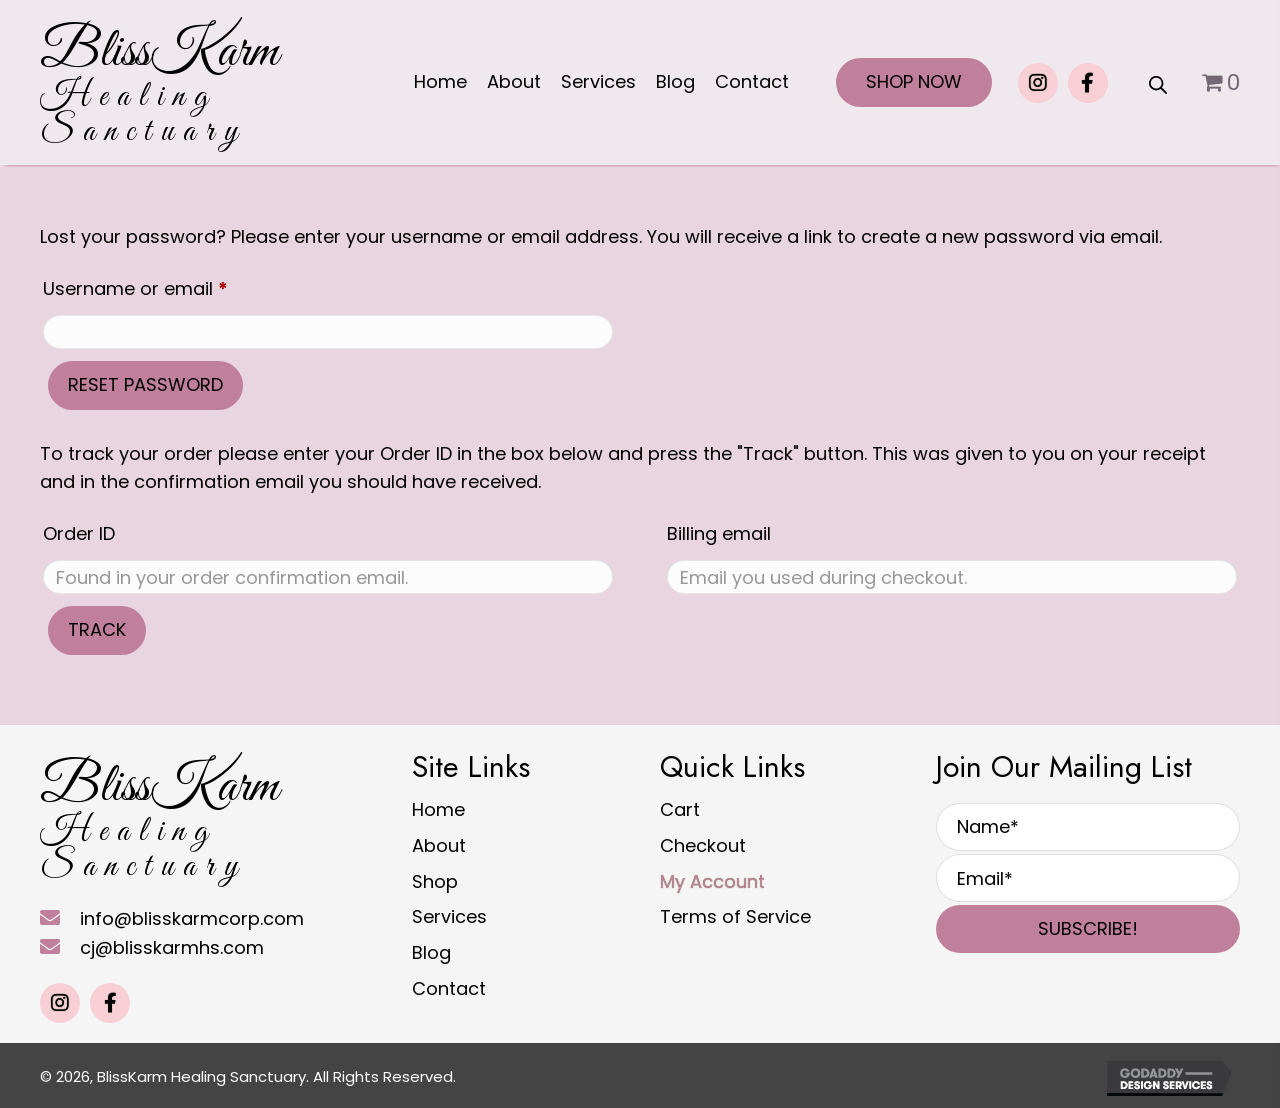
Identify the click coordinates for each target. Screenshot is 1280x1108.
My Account (712, 881)
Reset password (145, 384)
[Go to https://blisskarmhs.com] (158, 87)
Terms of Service (735, 916)
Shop (435, 881)
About (439, 845)
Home (438, 809)
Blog (431, 952)
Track (97, 629)
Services (449, 916)
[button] (1038, 83)
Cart (680, 809)
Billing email (719, 533)
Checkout (703, 845)
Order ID (79, 533)
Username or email (174, 286)
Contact (449, 988)
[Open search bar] (1158, 83)
